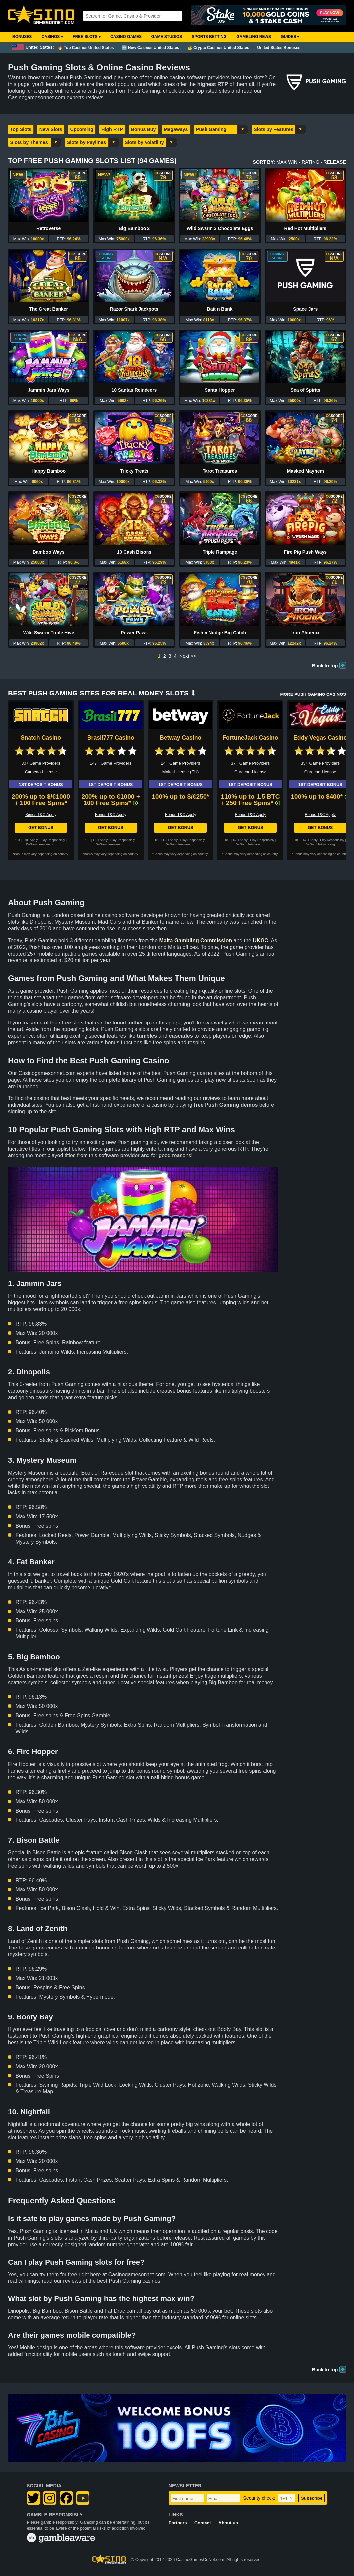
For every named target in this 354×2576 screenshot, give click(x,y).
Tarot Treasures (220, 471)
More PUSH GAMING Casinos (313, 694)
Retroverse (48, 228)
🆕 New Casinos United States (150, 47)
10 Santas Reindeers (134, 390)
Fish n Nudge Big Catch (220, 632)
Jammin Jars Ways (49, 390)
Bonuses (22, 36)
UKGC (260, 940)
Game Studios (166, 36)
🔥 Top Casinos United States (86, 47)
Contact (202, 2522)
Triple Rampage (220, 552)
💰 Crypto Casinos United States (218, 47)
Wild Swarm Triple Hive (48, 632)
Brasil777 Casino (110, 738)
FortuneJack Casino (250, 738)
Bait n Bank (220, 309)
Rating (310, 162)
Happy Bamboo (48, 471)
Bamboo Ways (49, 552)
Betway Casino (180, 738)
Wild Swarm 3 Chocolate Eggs (220, 228)
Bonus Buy (143, 129)
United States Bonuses (279, 47)
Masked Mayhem (305, 471)
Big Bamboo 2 (134, 228)
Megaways (176, 129)
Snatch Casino (41, 738)
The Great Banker (48, 309)
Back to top (325, 665)
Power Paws (134, 632)
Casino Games (126, 36)
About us (228, 2522)
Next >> (187, 656)
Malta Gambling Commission (195, 940)
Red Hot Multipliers (305, 228)
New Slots (50, 129)
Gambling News (253, 36)
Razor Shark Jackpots (134, 309)
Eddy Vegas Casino (320, 738)
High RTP (112, 129)
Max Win (286, 162)
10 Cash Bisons (134, 552)
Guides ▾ (290, 36)
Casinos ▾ (52, 36)
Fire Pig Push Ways (305, 552)
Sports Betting (209, 36)
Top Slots (20, 129)
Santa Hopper (220, 390)
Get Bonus (40, 827)
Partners (178, 2522)
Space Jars (305, 309)
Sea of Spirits (305, 390)
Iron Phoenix (305, 632)
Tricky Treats (134, 471)
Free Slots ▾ (87, 36)
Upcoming (81, 129)
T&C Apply (30, 840)
